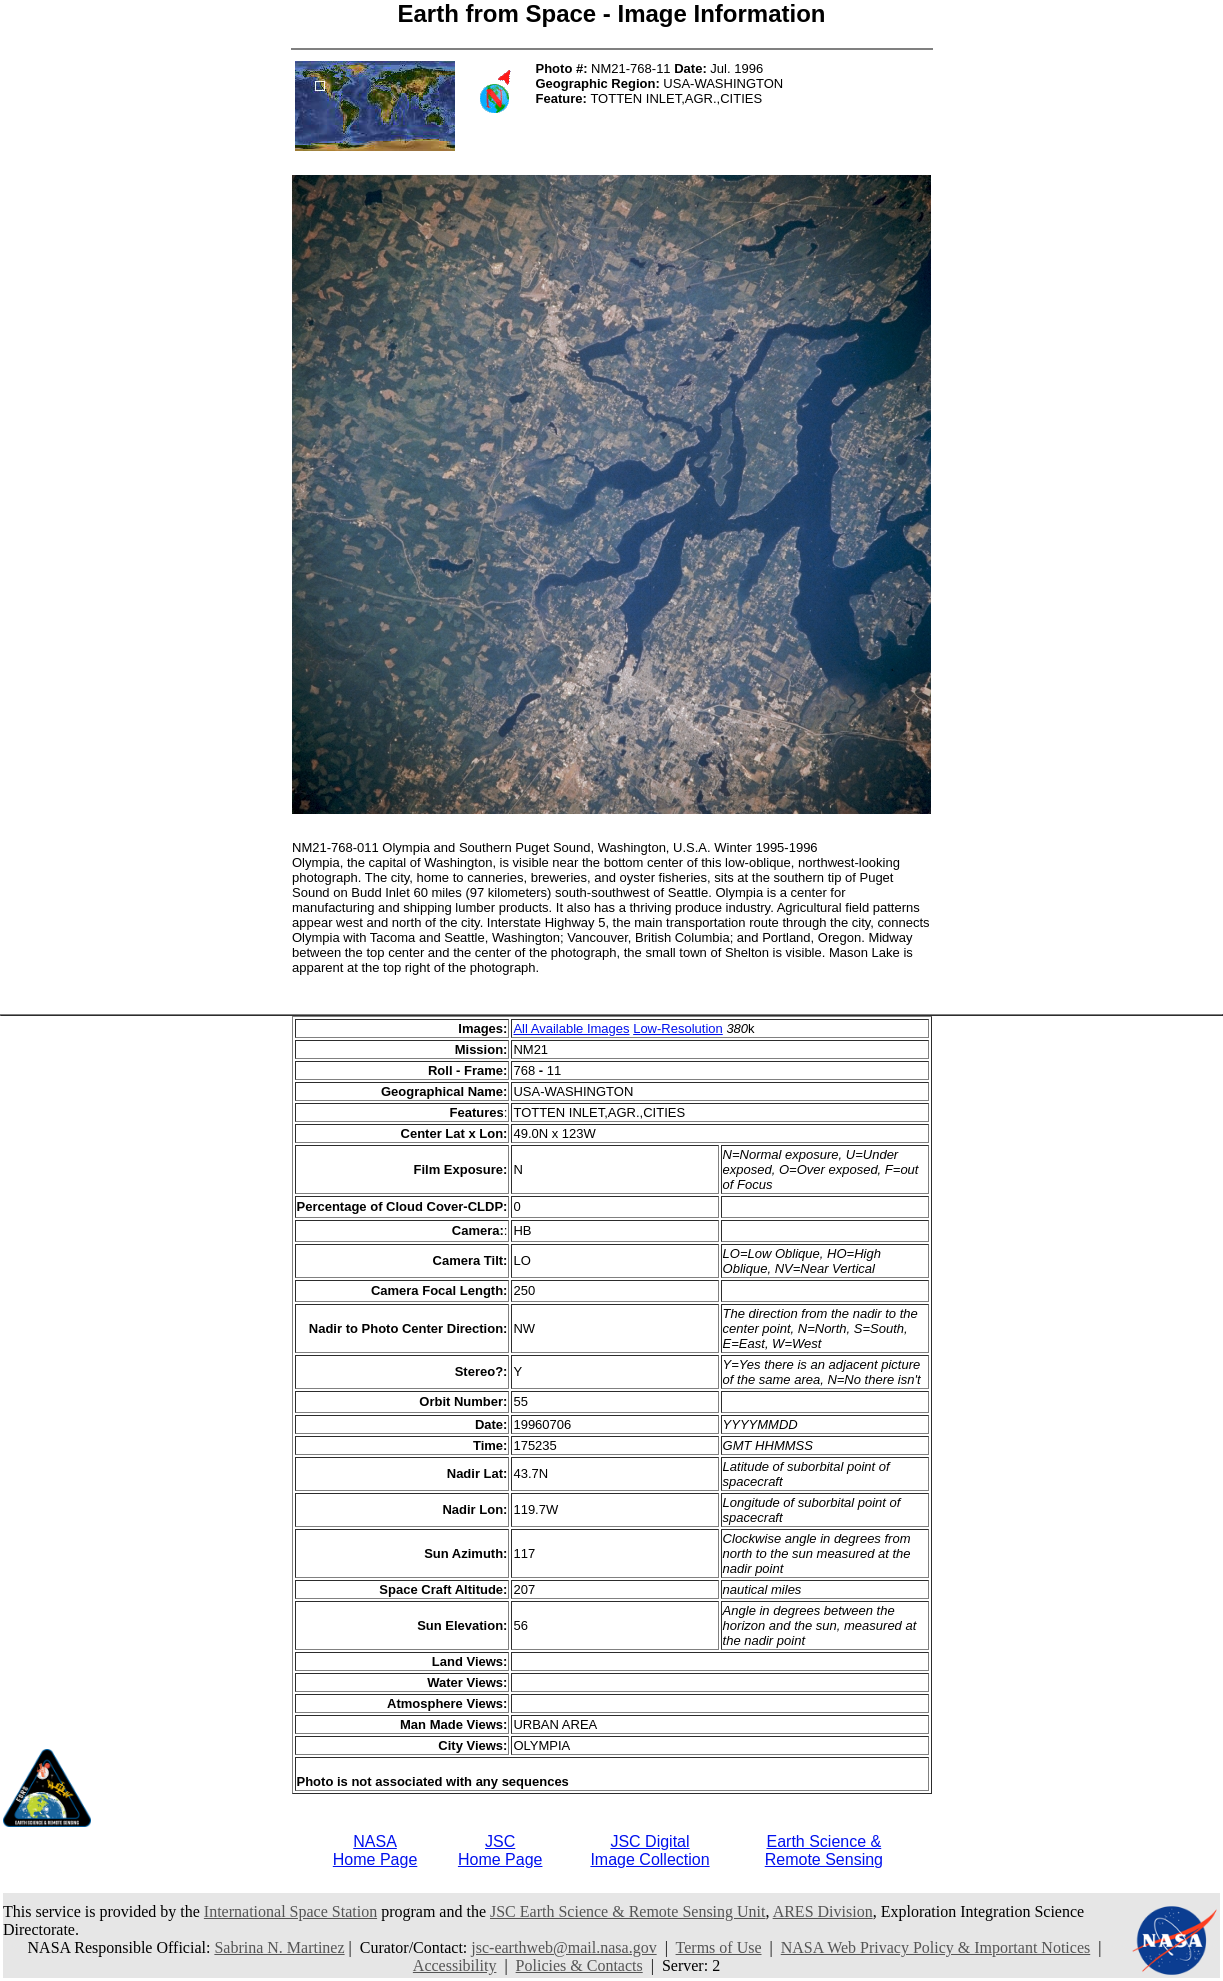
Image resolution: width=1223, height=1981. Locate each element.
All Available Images (571, 1028)
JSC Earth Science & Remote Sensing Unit (628, 1911)
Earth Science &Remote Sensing (824, 1850)
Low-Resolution (678, 1028)
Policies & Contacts (579, 1965)
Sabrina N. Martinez (279, 1947)
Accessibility (455, 1965)
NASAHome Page (375, 1850)
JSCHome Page (500, 1850)
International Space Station (290, 1911)
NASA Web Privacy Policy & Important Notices (936, 1947)
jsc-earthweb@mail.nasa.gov (563, 1947)
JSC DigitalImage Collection (649, 1850)
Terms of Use (719, 1947)
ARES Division (823, 1911)
